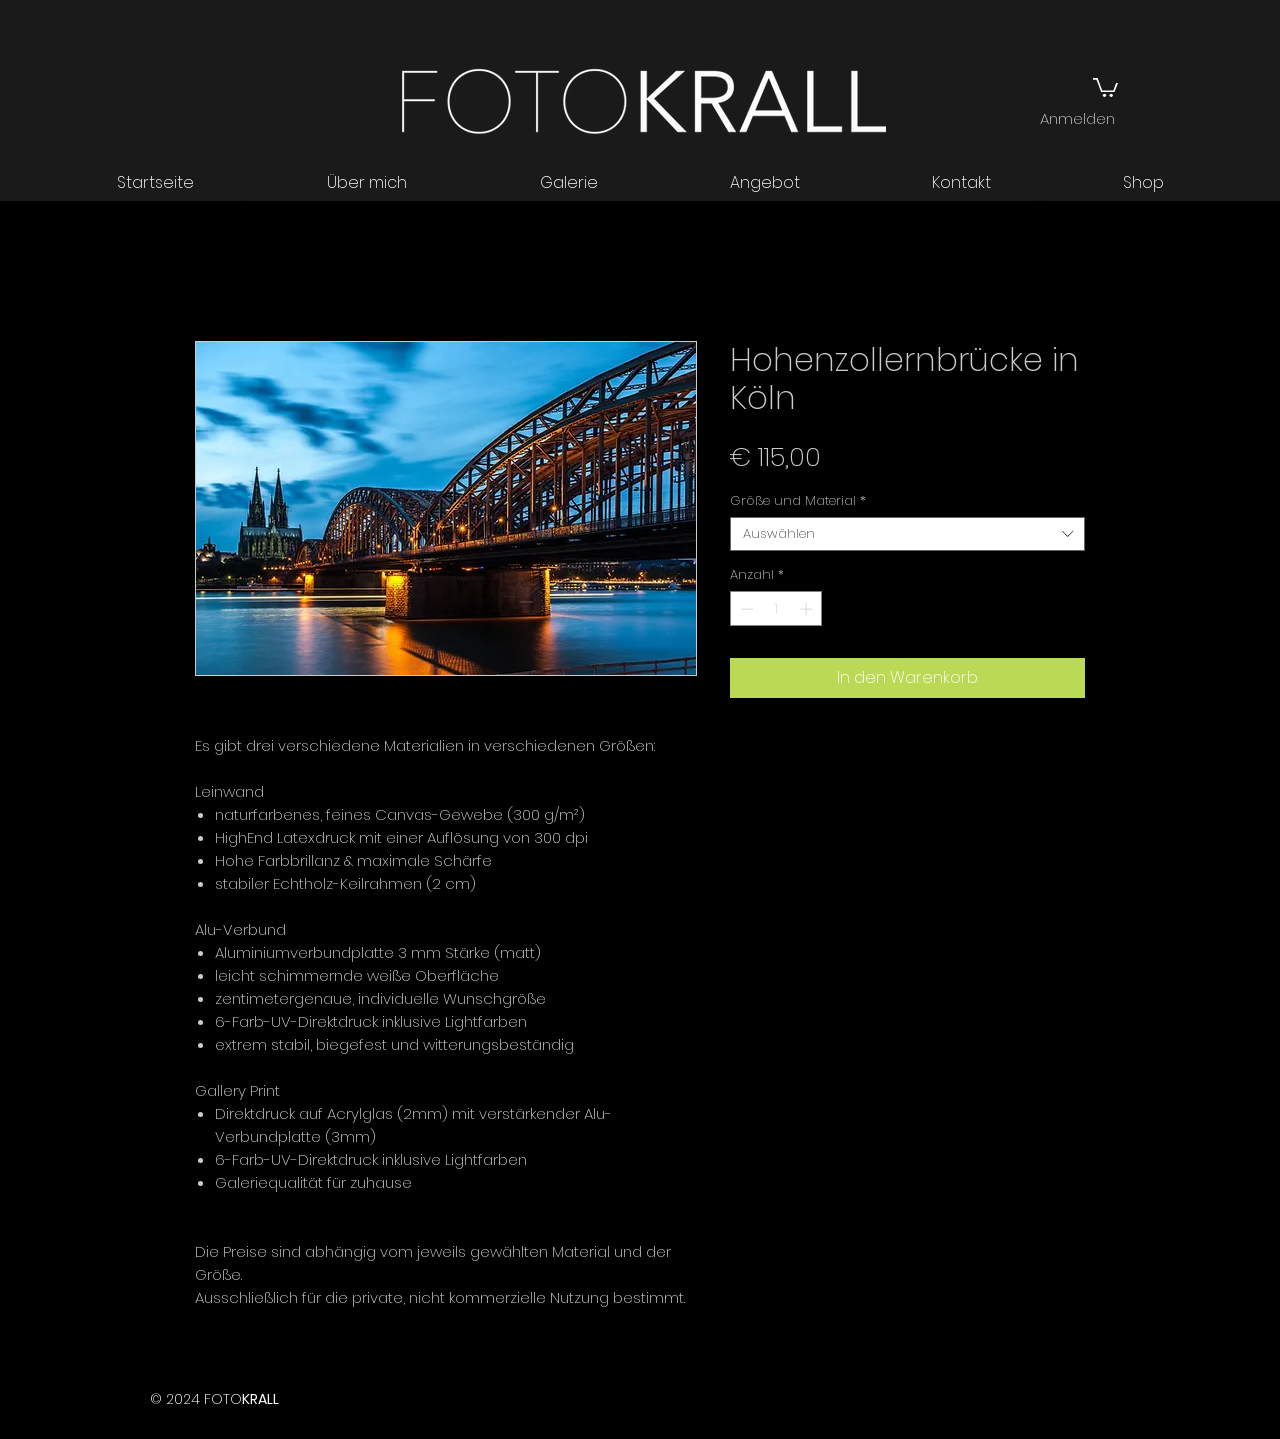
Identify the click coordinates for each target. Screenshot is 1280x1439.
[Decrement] (745, 609)
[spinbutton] (776, 609)
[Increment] (808, 609)
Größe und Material (798, 501)
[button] (1105, 86)
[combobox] (907, 534)
